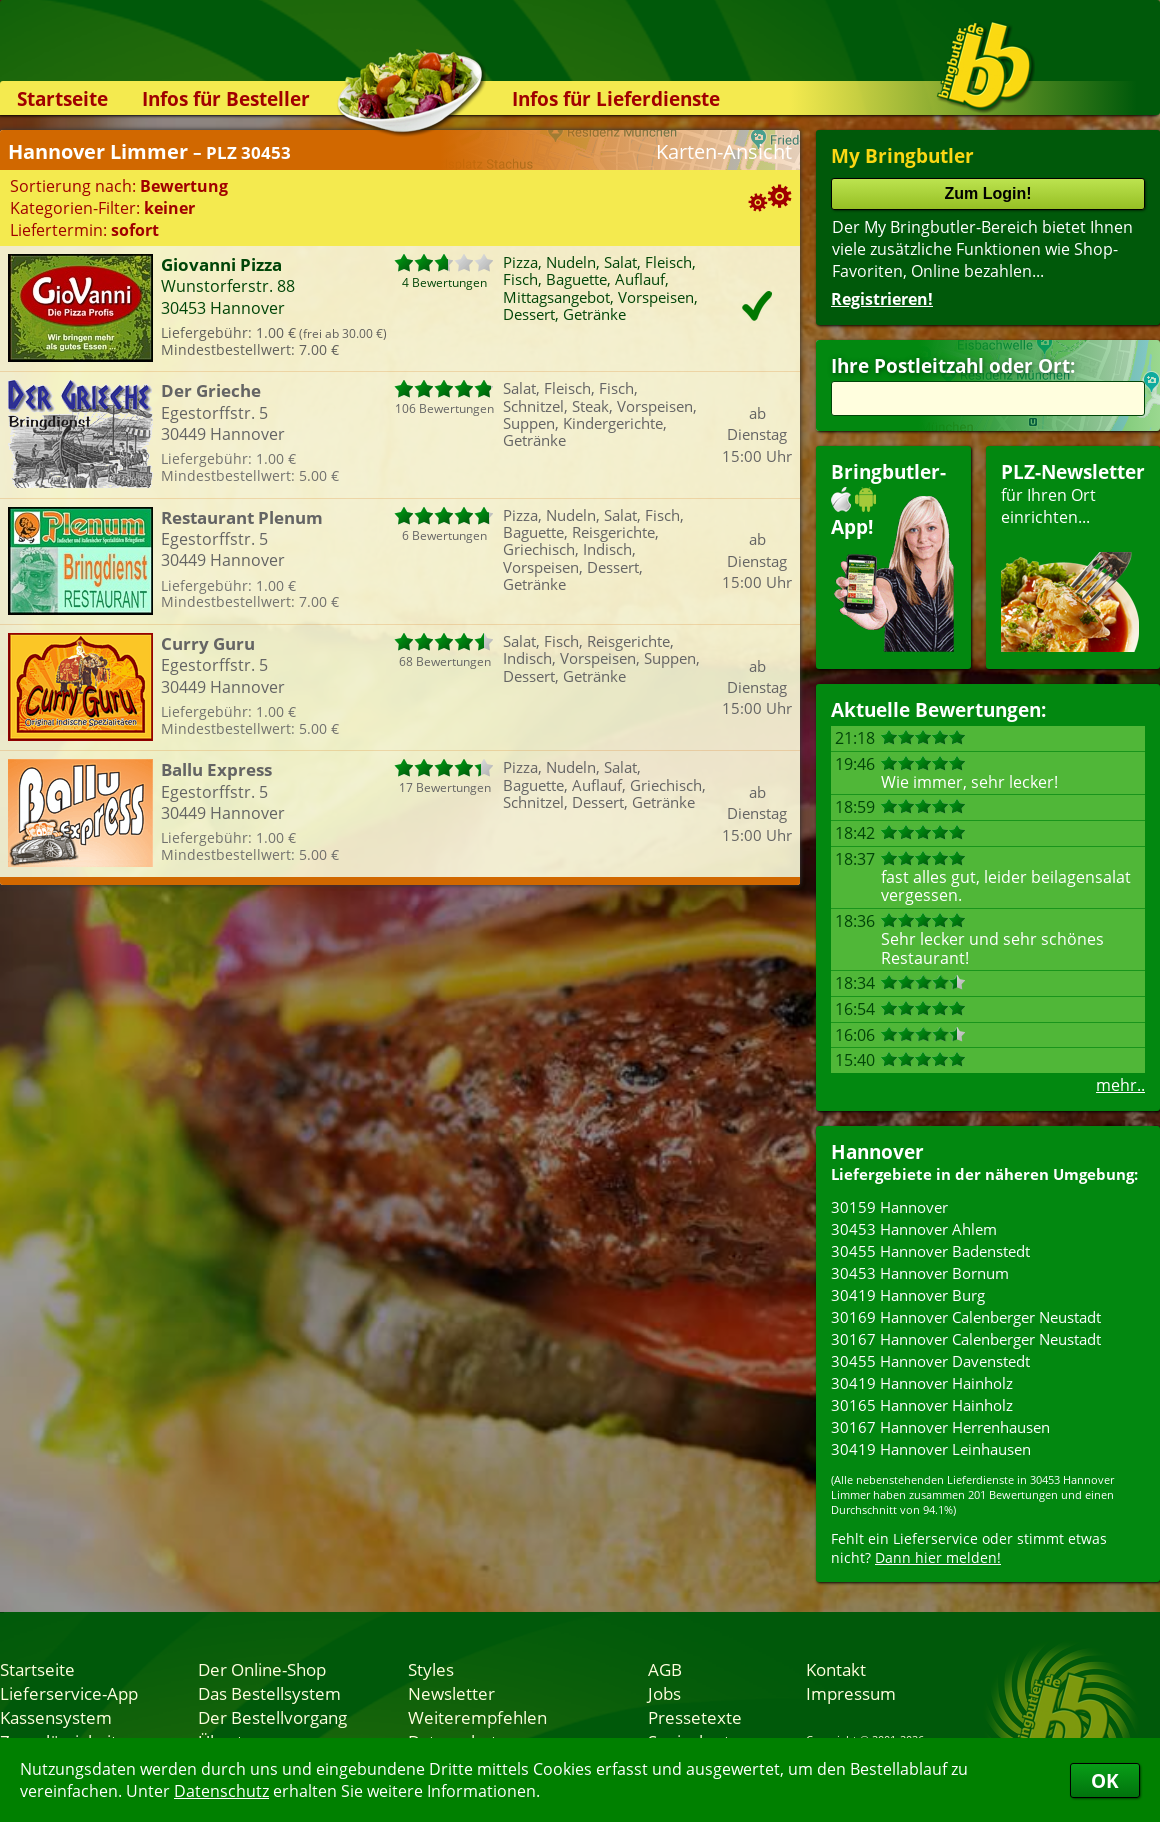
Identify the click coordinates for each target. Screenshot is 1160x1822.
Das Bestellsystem (269, 1693)
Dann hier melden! (938, 1557)
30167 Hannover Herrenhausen (940, 1427)
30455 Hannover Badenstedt (930, 1251)
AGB (665, 1669)
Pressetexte (695, 1717)
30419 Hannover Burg (908, 1295)
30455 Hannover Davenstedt (930, 1361)
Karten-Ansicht (724, 151)
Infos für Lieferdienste (616, 98)
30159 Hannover (889, 1207)
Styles (431, 1669)
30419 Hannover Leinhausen (931, 1449)
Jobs (664, 1693)
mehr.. (1120, 1085)
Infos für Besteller (226, 98)
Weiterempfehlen (477, 1717)
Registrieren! (882, 299)
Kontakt (836, 1669)
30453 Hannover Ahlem (914, 1229)
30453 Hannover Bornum (920, 1273)
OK (1105, 1780)
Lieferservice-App (69, 1693)
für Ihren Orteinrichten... (1073, 555)
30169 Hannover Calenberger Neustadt (966, 1317)
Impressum (851, 1693)
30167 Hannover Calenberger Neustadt (966, 1339)
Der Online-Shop (262, 1669)
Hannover (877, 1151)
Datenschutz (221, 1791)
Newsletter (451, 1693)
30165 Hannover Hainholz (922, 1405)
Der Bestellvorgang (272, 1717)
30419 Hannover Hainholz (922, 1383)
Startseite (62, 98)
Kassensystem (56, 1717)
